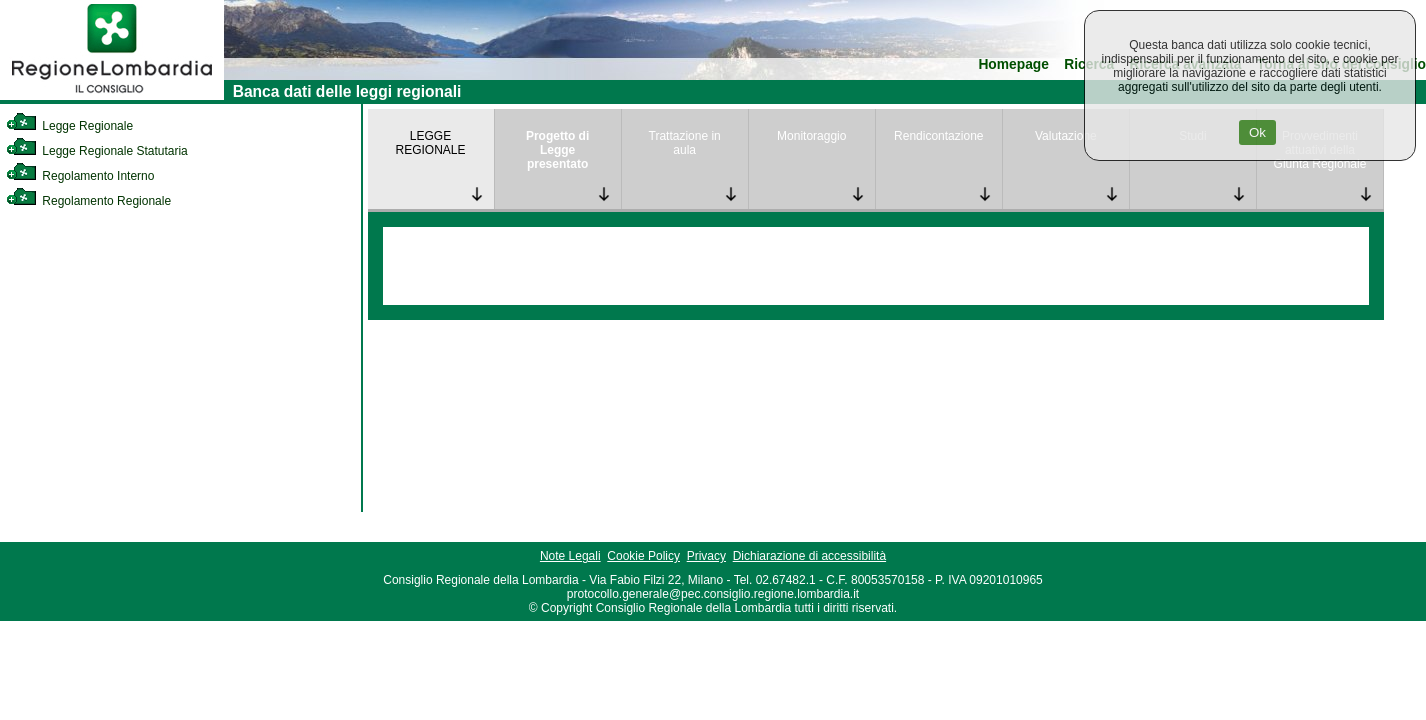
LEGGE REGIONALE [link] (431, 143)
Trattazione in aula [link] (685, 143)
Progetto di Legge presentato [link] (557, 150)
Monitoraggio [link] (811, 136)
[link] (112, 96)
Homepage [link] (1013, 64)
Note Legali (570, 556)
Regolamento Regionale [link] (88, 201)
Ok (1257, 132)
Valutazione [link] (1066, 136)
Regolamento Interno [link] (80, 176)
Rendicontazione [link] (938, 136)
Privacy (706, 556)
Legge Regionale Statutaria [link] (97, 151)
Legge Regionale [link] (69, 126)
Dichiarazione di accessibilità (809, 556)
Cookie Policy (643, 556)
